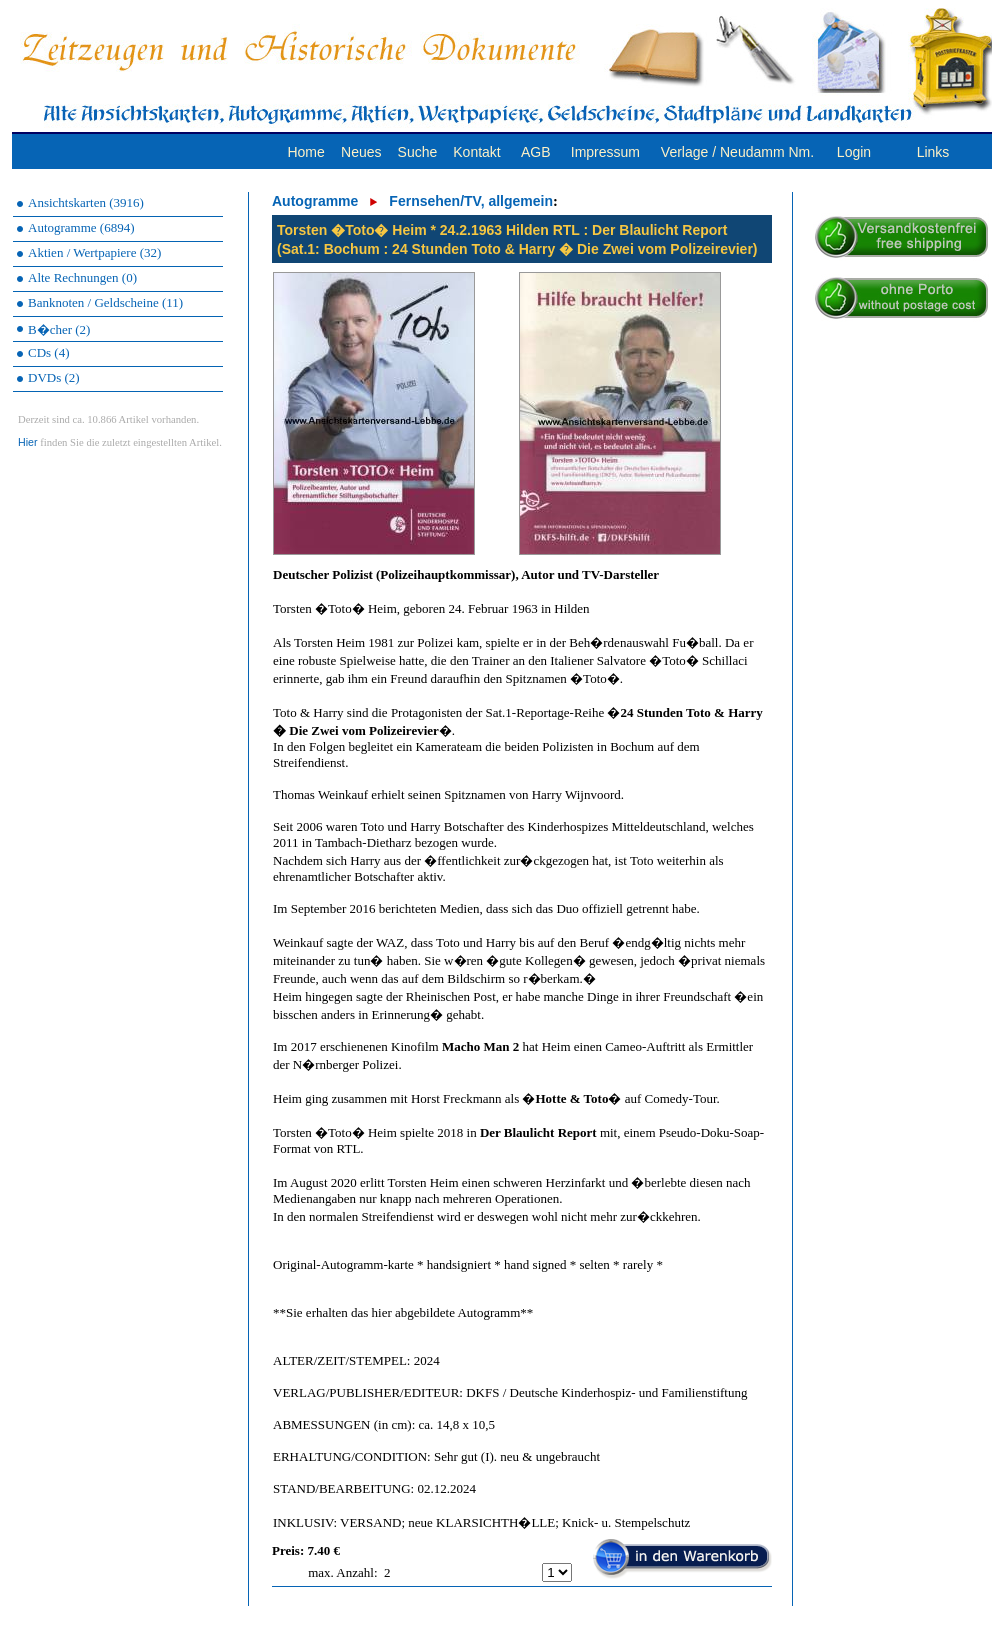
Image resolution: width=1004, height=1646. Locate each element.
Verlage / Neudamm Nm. (737, 152)
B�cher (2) (59, 329)
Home (305, 152)
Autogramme (315, 201)
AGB (536, 152)
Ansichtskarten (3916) (86, 202)
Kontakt (476, 152)
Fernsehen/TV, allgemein (471, 201)
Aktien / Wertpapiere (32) (94, 252)
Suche (418, 152)
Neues (361, 152)
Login (854, 152)
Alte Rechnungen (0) (82, 277)
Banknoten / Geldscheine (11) (105, 302)
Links (933, 152)
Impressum (605, 152)
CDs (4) (49, 352)
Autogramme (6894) (81, 227)
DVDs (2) (54, 377)
